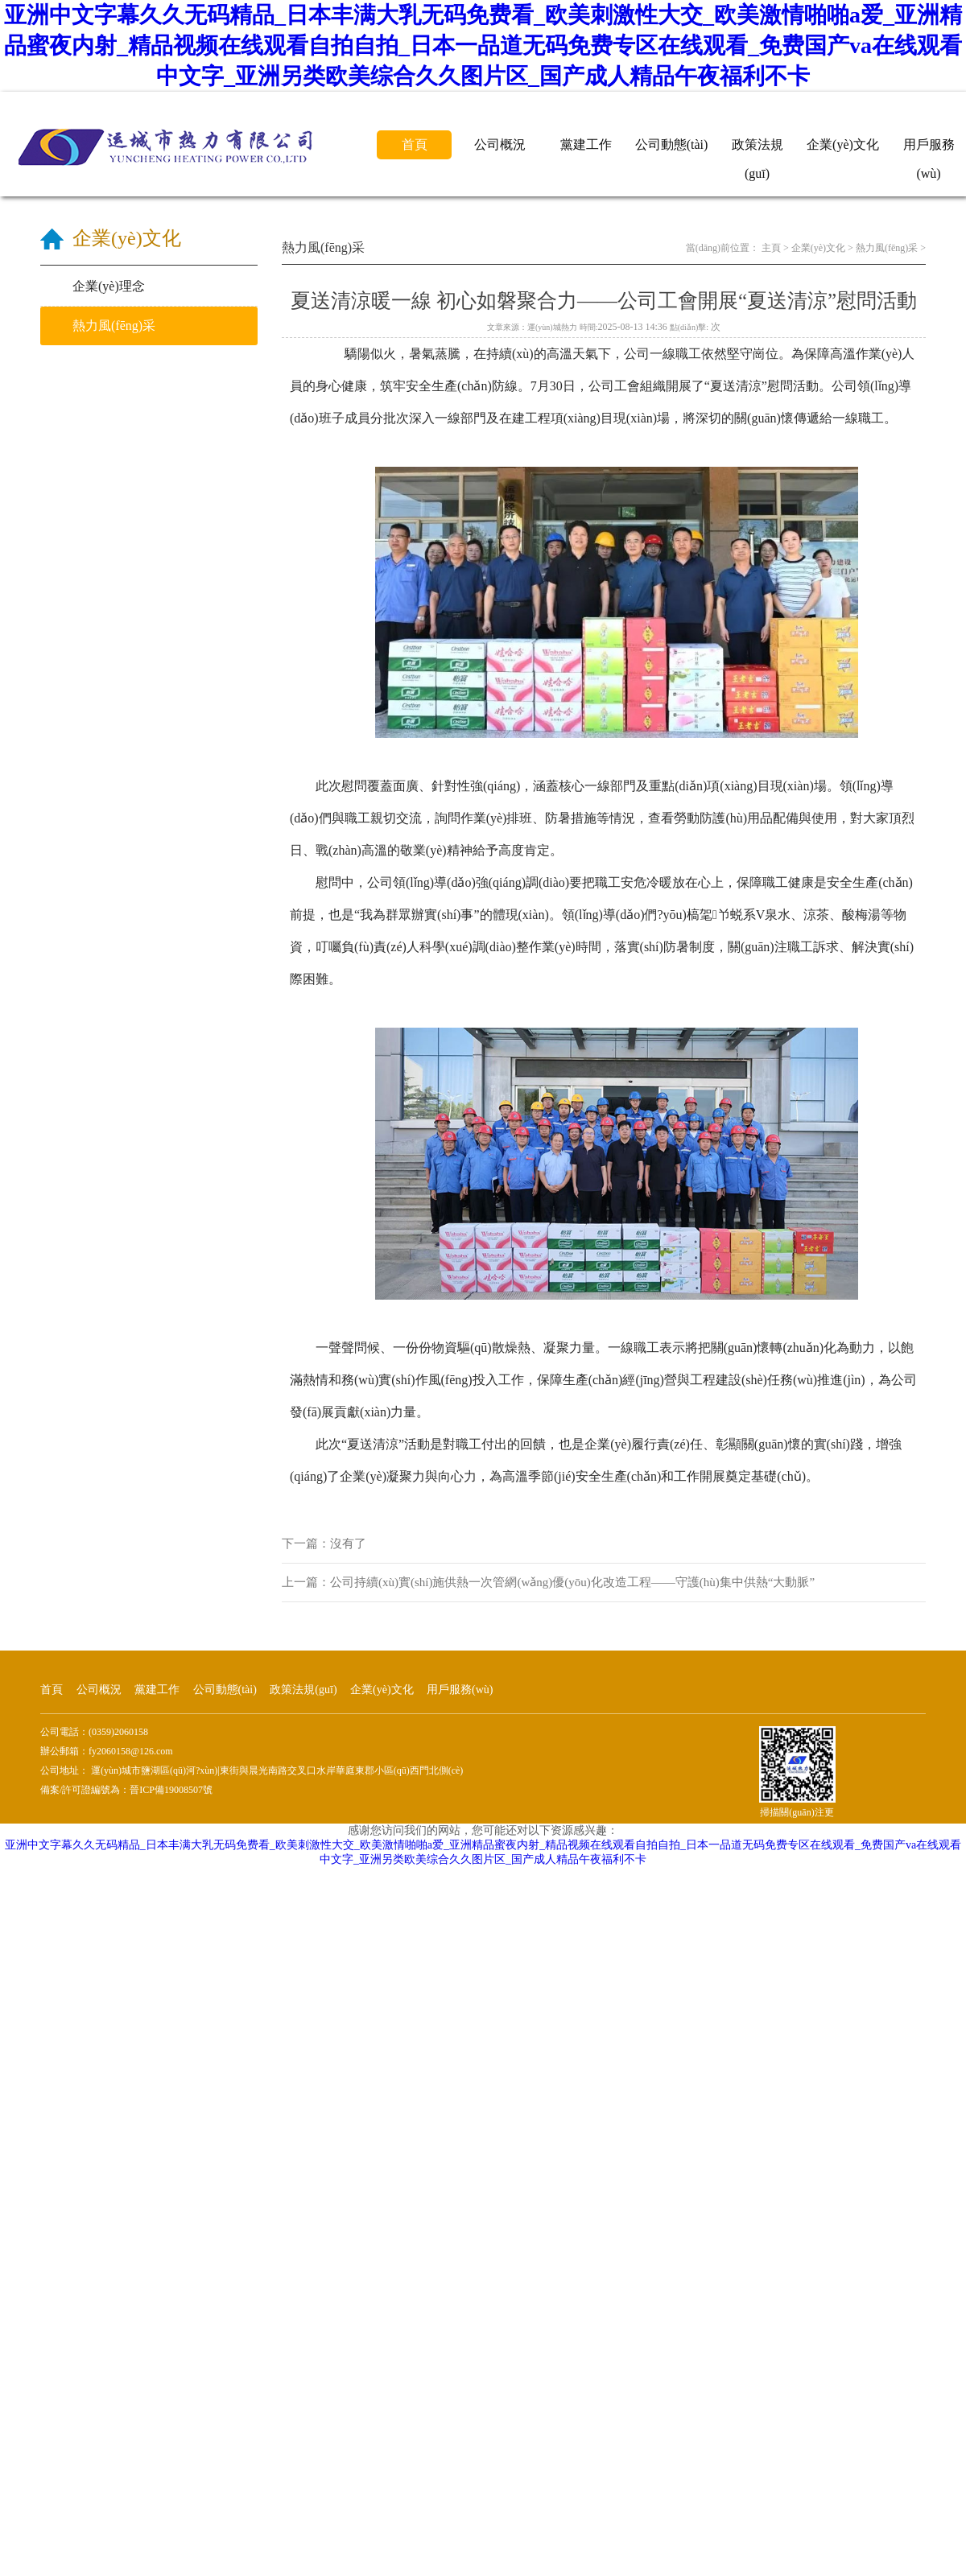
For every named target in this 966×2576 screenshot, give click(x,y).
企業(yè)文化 (843, 144)
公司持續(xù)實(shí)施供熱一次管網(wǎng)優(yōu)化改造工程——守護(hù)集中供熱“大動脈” (572, 1582)
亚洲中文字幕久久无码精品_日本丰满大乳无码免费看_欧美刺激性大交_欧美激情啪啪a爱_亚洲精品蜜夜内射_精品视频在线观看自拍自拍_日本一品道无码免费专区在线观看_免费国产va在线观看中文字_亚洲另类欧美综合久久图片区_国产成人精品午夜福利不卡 (483, 45)
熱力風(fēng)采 (887, 247)
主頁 (771, 247)
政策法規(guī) (757, 148)
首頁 (414, 144)
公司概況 (500, 144)
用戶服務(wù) (929, 148)
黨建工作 (586, 144)
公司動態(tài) (671, 144)
